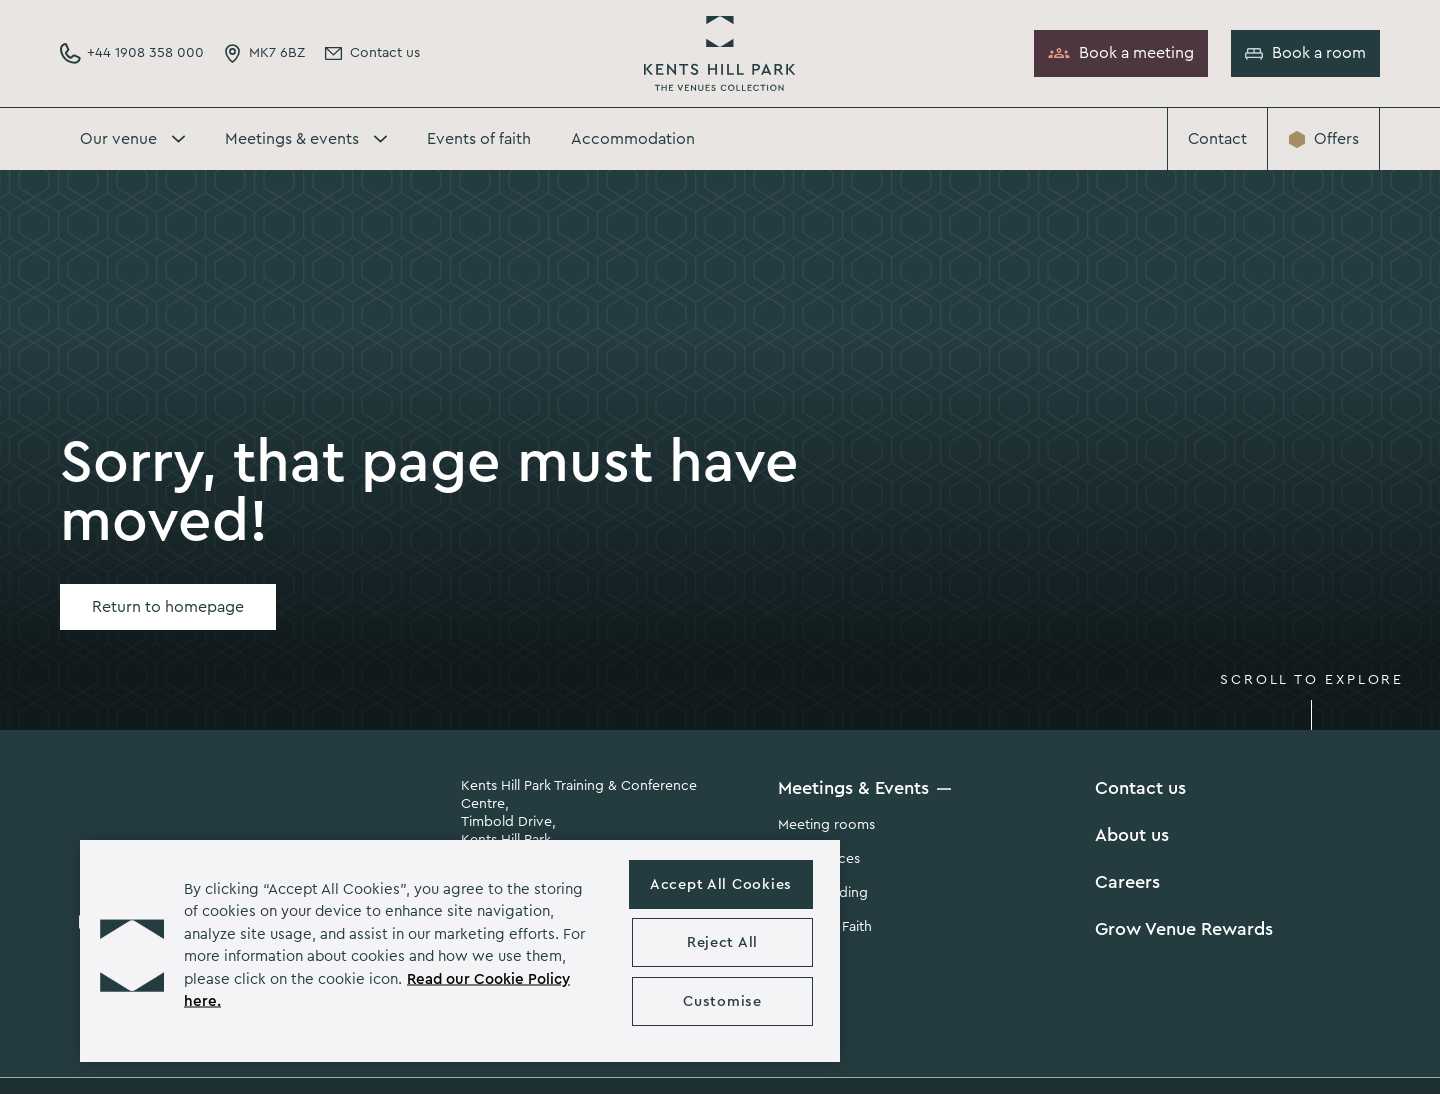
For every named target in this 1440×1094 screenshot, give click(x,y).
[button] (132, 951)
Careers (1127, 882)
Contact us (1140, 788)
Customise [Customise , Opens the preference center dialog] (722, 1001)
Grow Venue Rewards (1184, 929)
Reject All (722, 942)
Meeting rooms (826, 825)
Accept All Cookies (721, 884)
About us (1132, 835)
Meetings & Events (853, 788)
